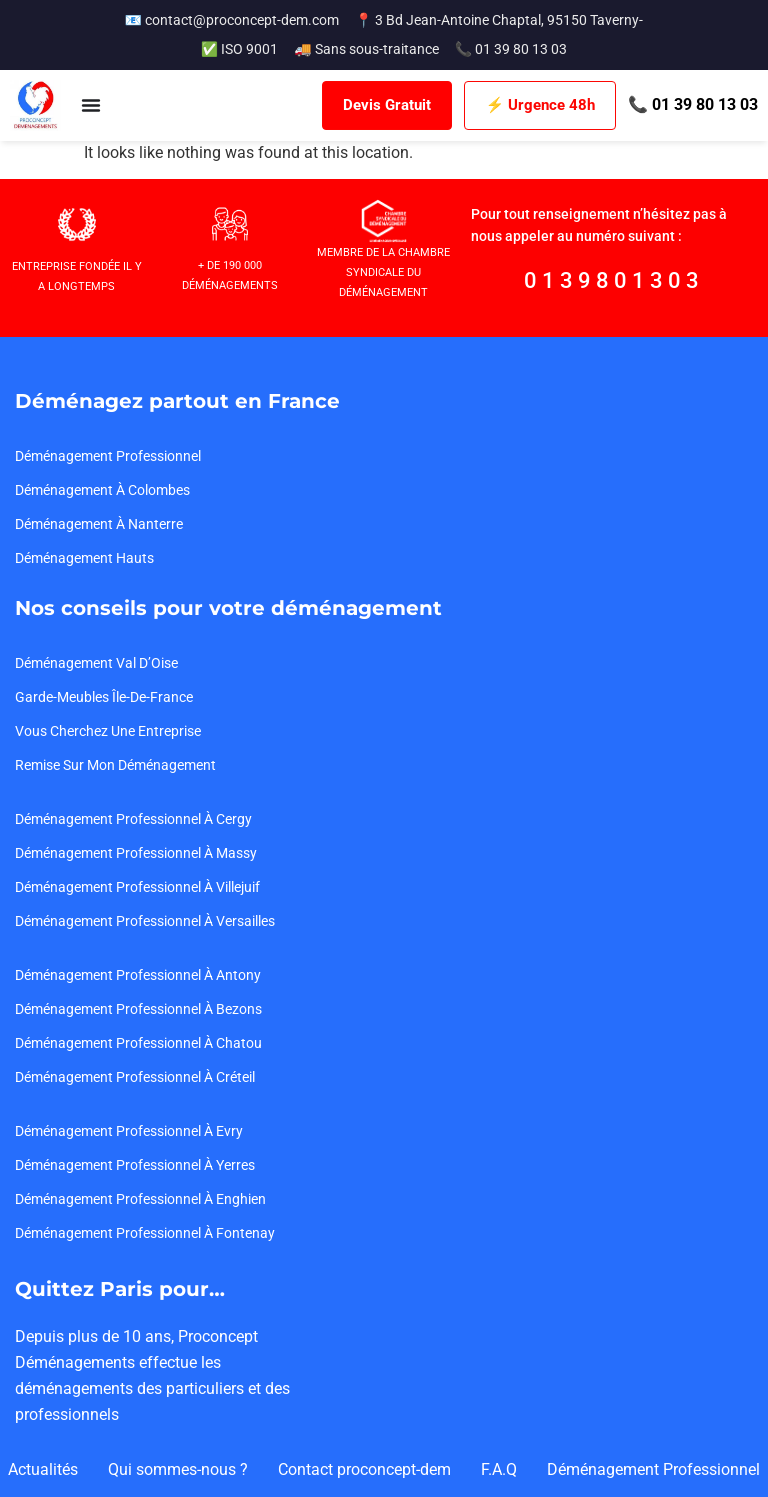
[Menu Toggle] (91, 105)
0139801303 (614, 280)
